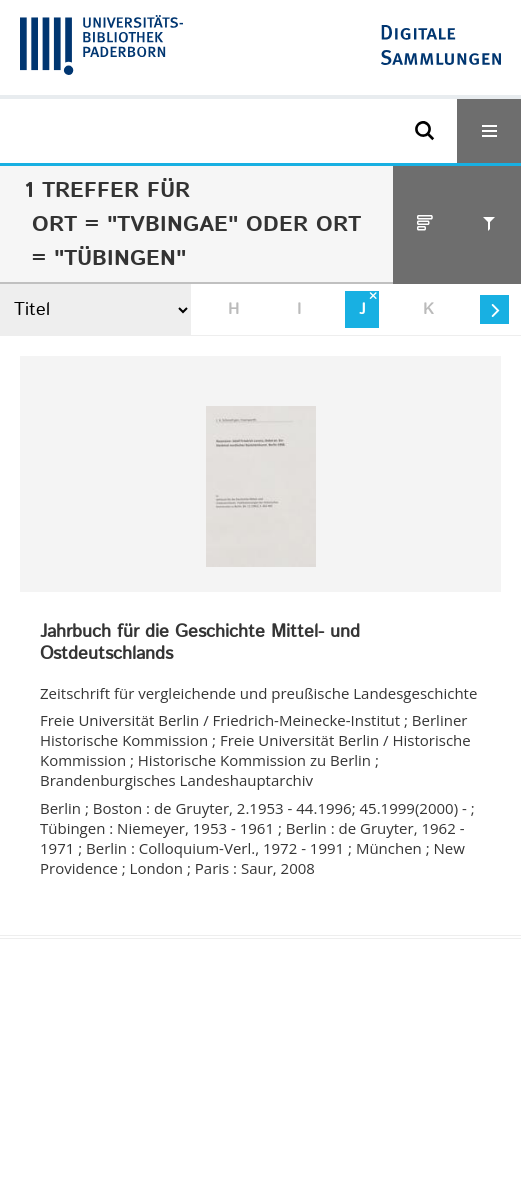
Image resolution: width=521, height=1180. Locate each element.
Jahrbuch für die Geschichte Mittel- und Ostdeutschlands (200, 643)
